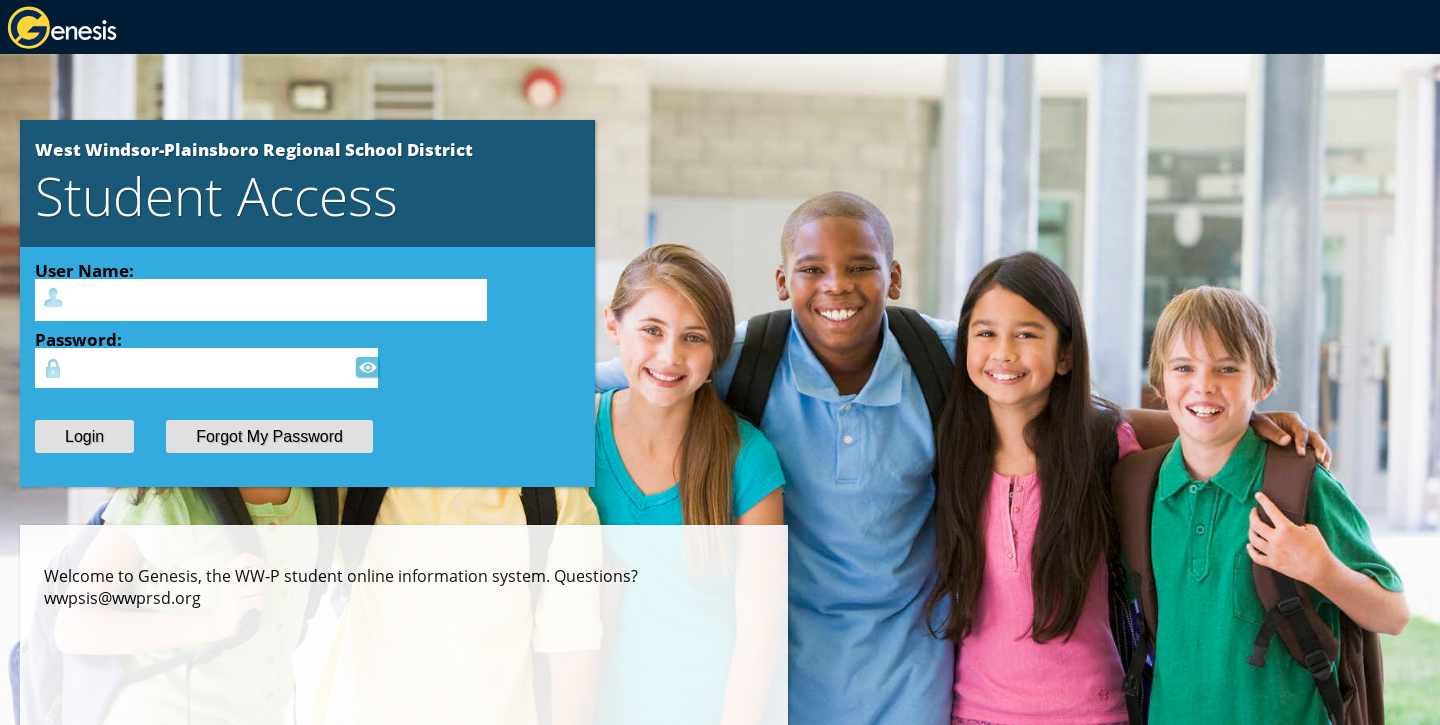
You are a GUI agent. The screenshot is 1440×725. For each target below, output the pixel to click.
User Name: (84, 270)
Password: (78, 339)
